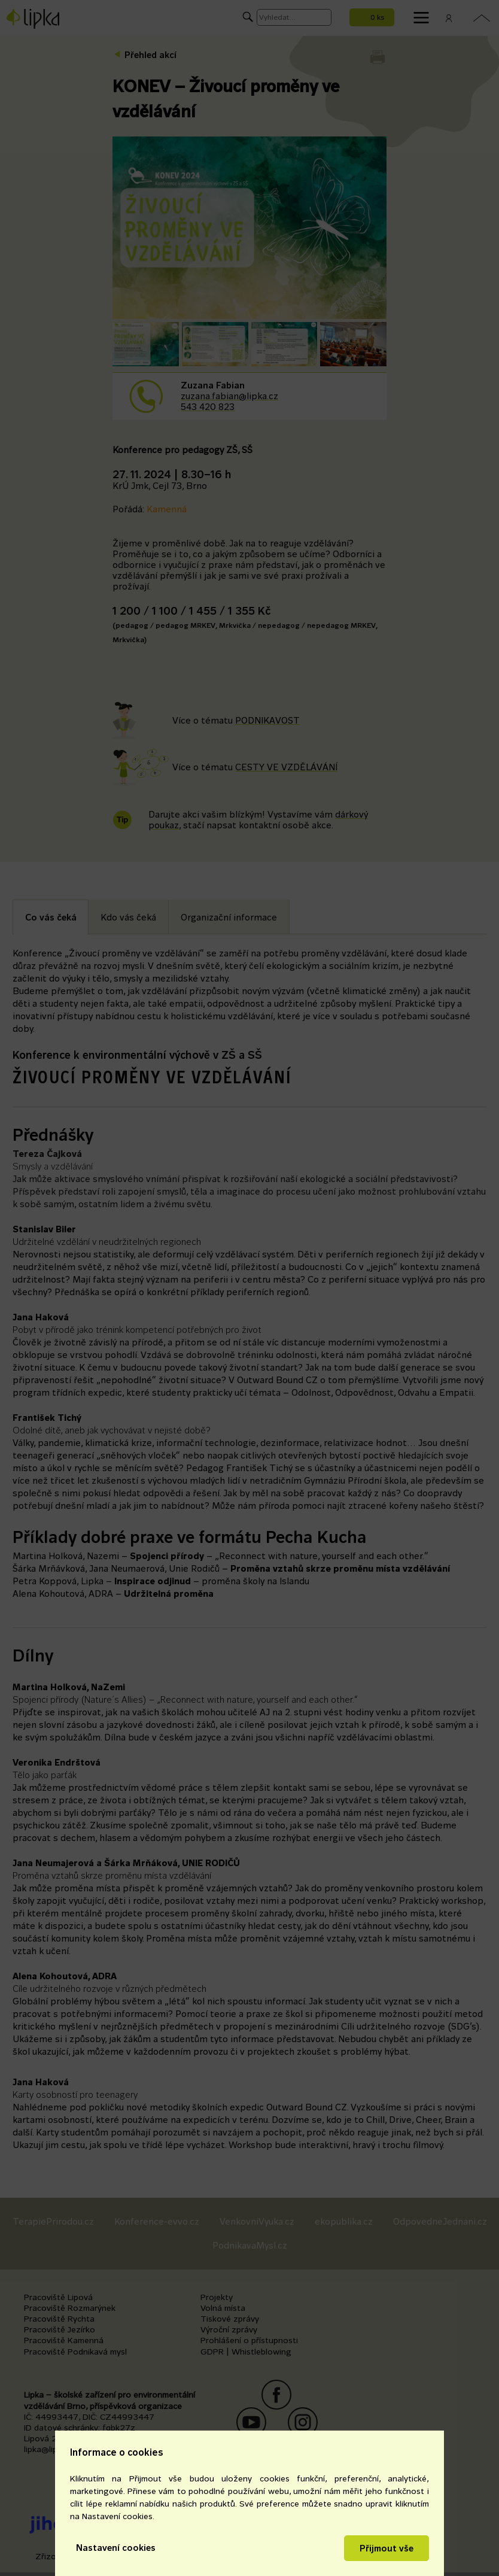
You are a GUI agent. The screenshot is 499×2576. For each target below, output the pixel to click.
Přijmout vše (386, 2548)
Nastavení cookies (116, 2547)
